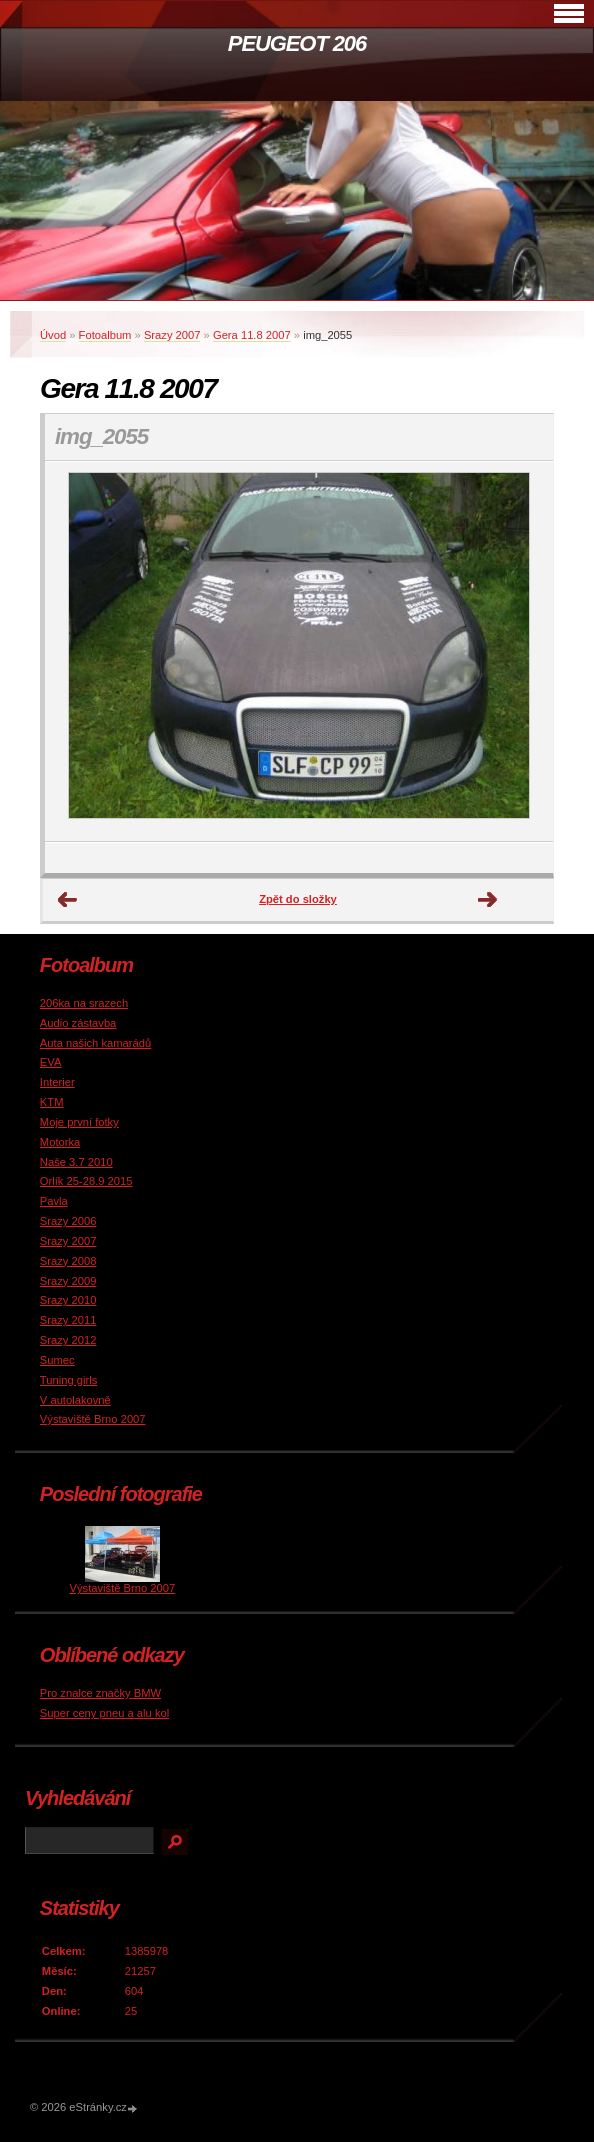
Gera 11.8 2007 (252, 335)
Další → (488, 900)
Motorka (60, 1142)
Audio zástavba (78, 1023)
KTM (52, 1102)
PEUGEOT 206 (297, 43)
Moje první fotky (79, 1122)
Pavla (54, 1201)
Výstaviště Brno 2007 (93, 1419)
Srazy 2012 (68, 1340)
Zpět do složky (298, 899)
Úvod (53, 335)
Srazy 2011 (68, 1320)
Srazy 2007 (172, 335)
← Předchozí (68, 900)
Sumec (57, 1360)
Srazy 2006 (68, 1221)
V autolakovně (75, 1400)
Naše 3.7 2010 (76, 1162)
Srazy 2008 (68, 1261)
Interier (57, 1082)
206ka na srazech (84, 1003)
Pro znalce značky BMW (100, 1693)
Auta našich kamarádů (95, 1043)
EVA (51, 1062)
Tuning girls (68, 1380)
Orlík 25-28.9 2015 (86, 1181)
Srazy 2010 (68, 1300)
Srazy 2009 (68, 1281)
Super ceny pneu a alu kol (104, 1713)
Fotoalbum (105, 335)
